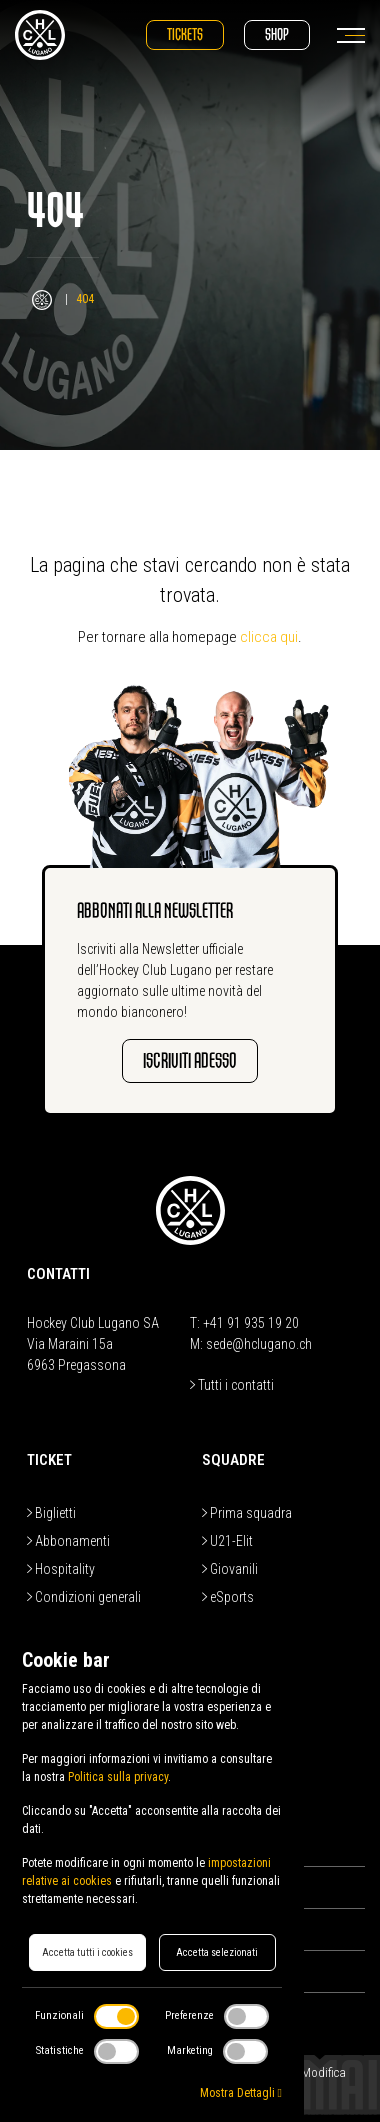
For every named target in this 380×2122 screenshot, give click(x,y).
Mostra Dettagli (241, 2093)
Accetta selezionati (217, 1952)
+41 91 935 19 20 (251, 1323)
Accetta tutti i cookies (87, 1952)
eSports (228, 1597)
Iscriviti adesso (190, 1060)
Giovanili (230, 1569)
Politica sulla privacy (118, 1777)
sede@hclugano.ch (259, 1344)
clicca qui (269, 637)
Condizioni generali (84, 1597)
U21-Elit (227, 1541)
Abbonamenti (68, 1541)
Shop (277, 34)
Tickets (185, 34)
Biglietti (51, 1513)
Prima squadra (247, 1513)
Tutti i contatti (232, 1385)
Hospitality (61, 1569)
